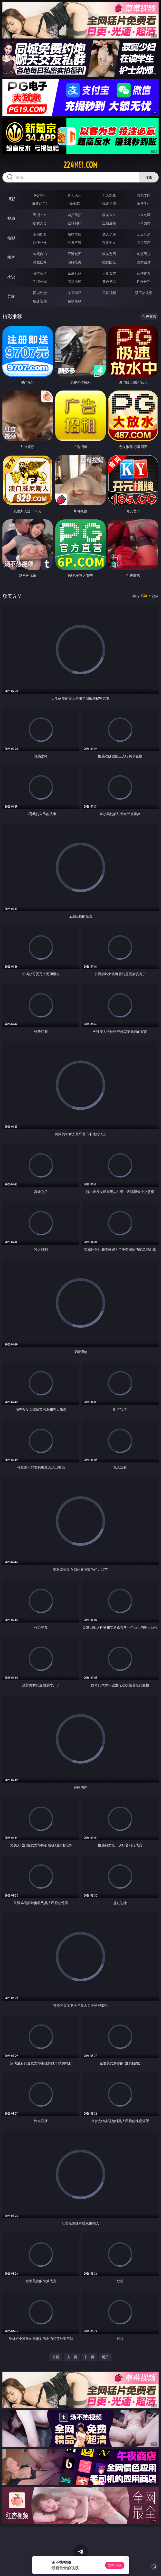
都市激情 (40, 273)
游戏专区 (144, 195)
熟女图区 (109, 262)
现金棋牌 (109, 203)
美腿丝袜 (40, 262)
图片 (11, 257)
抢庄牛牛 (144, 203)
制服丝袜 (40, 242)
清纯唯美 (74, 262)
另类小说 (74, 281)
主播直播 (109, 223)
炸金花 (74, 203)
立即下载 (115, 2565)
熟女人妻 (40, 223)
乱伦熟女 (109, 242)
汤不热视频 (143, 292)
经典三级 (74, 242)
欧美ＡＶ (109, 214)
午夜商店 (74, 292)
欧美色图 (109, 253)
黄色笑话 (109, 281)
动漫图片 (144, 253)
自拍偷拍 (74, 214)
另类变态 (144, 242)
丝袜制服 (74, 223)
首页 (55, 2357)
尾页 (105, 2357)
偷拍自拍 (74, 234)
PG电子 (40, 195)
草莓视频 (109, 292)
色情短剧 (74, 301)
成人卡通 (109, 234)
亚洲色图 (74, 253)
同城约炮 (40, 292)
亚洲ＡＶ (40, 214)
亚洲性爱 (40, 234)
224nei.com (80, 165)
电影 (11, 237)
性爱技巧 (144, 281)
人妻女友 (109, 273)
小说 (11, 276)
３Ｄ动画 (144, 214)
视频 (11, 218)
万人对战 (109, 195)
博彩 (11, 198)
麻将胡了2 (40, 203)
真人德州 (74, 195)
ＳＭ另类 (144, 223)
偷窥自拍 (40, 253)
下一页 (89, 2357)
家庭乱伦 (74, 273)
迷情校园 (40, 281)
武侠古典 (144, 273)
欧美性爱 (144, 234)
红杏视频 (40, 301)
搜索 (148, 177)
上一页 (72, 2357)
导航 (11, 296)
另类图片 (144, 262)
